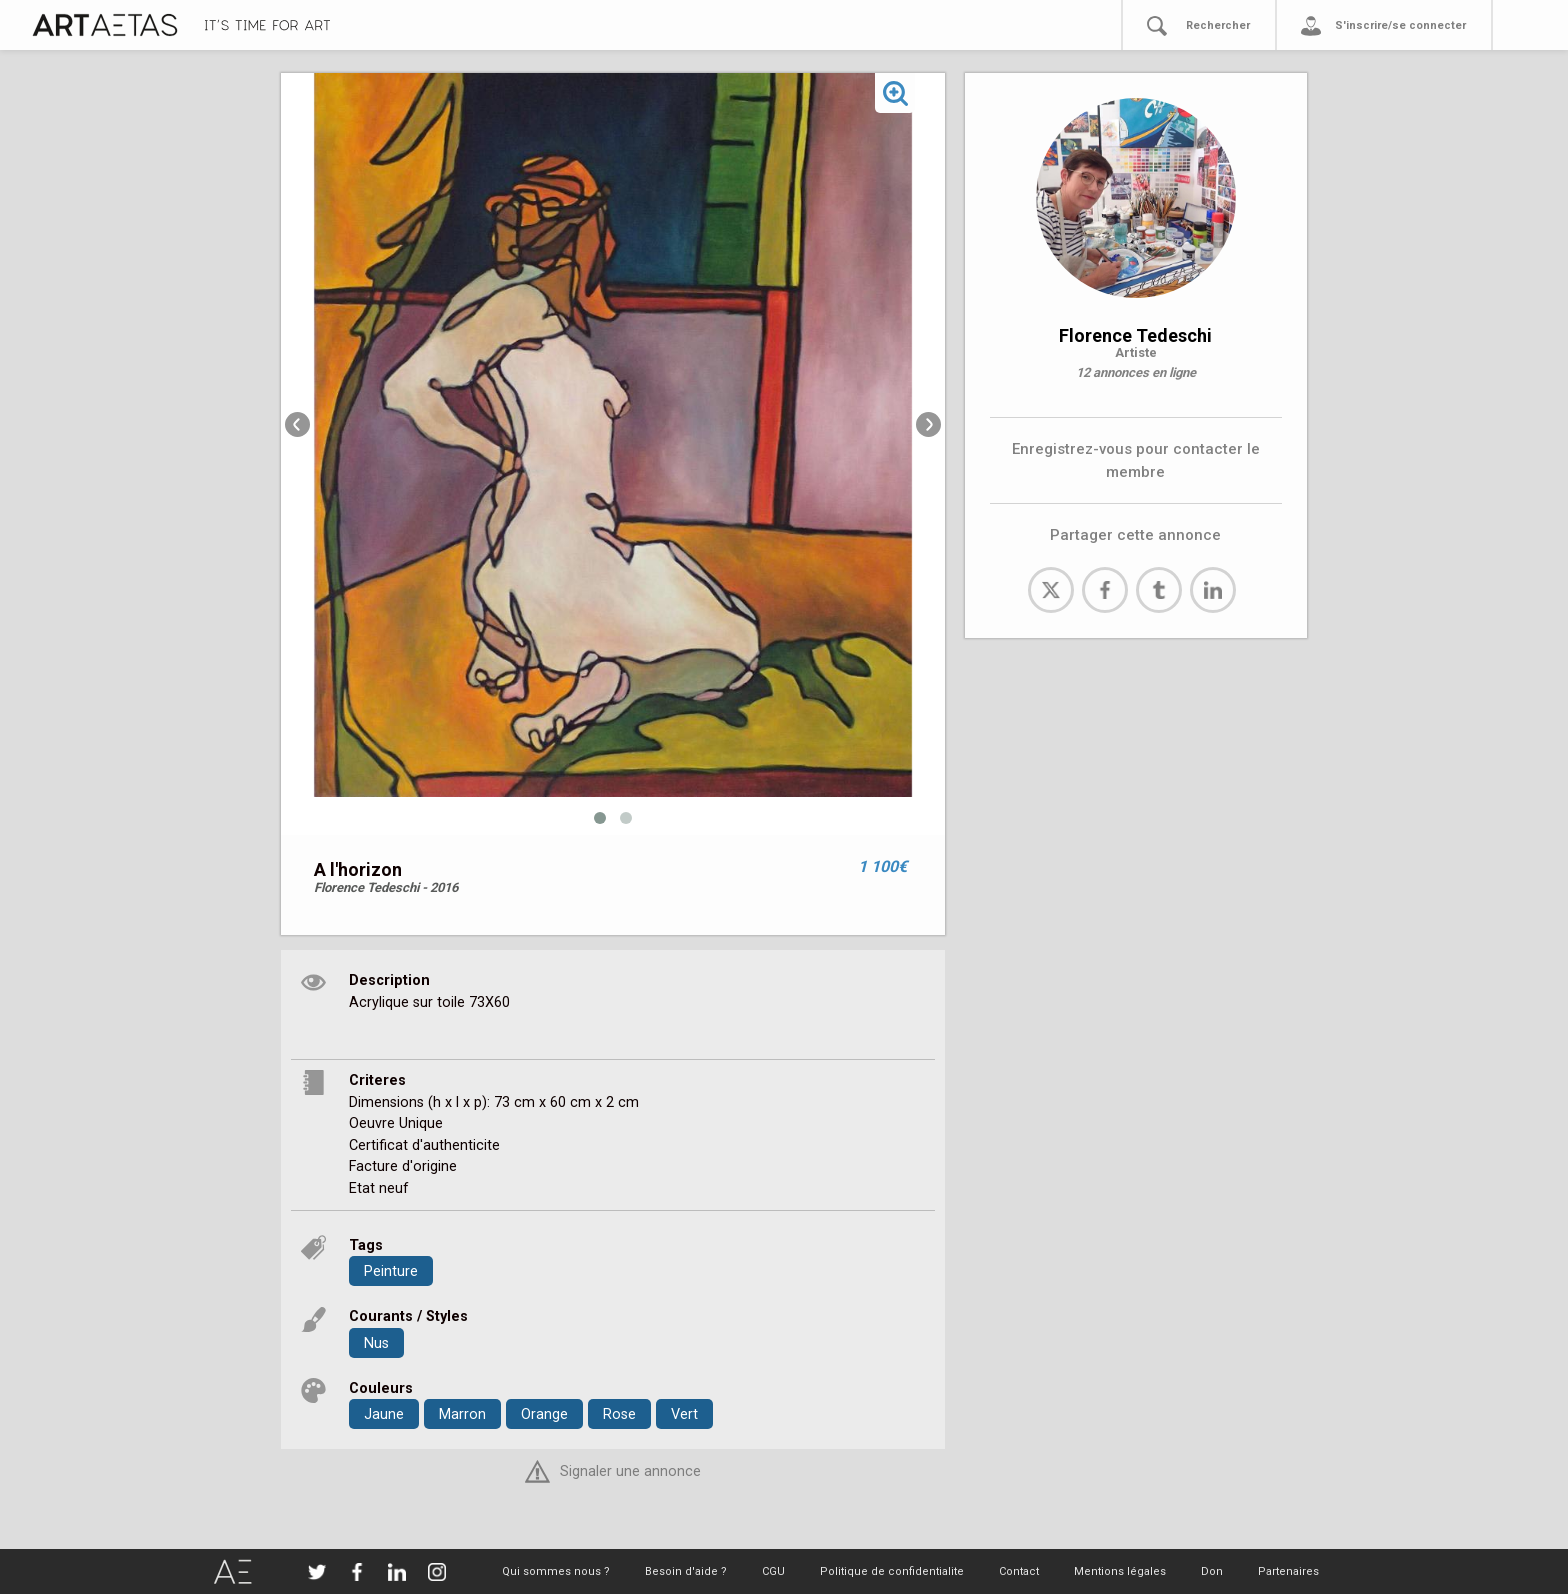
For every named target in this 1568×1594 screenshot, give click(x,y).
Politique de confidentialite (892, 1571)
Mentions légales (1120, 1571)
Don (1212, 1571)
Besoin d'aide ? (686, 1571)
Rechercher (1218, 25)
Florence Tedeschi (1135, 335)
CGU (773, 1571)
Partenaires (1288, 1571)
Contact (1019, 1571)
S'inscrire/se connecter (1400, 25)
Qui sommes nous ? (556, 1571)
